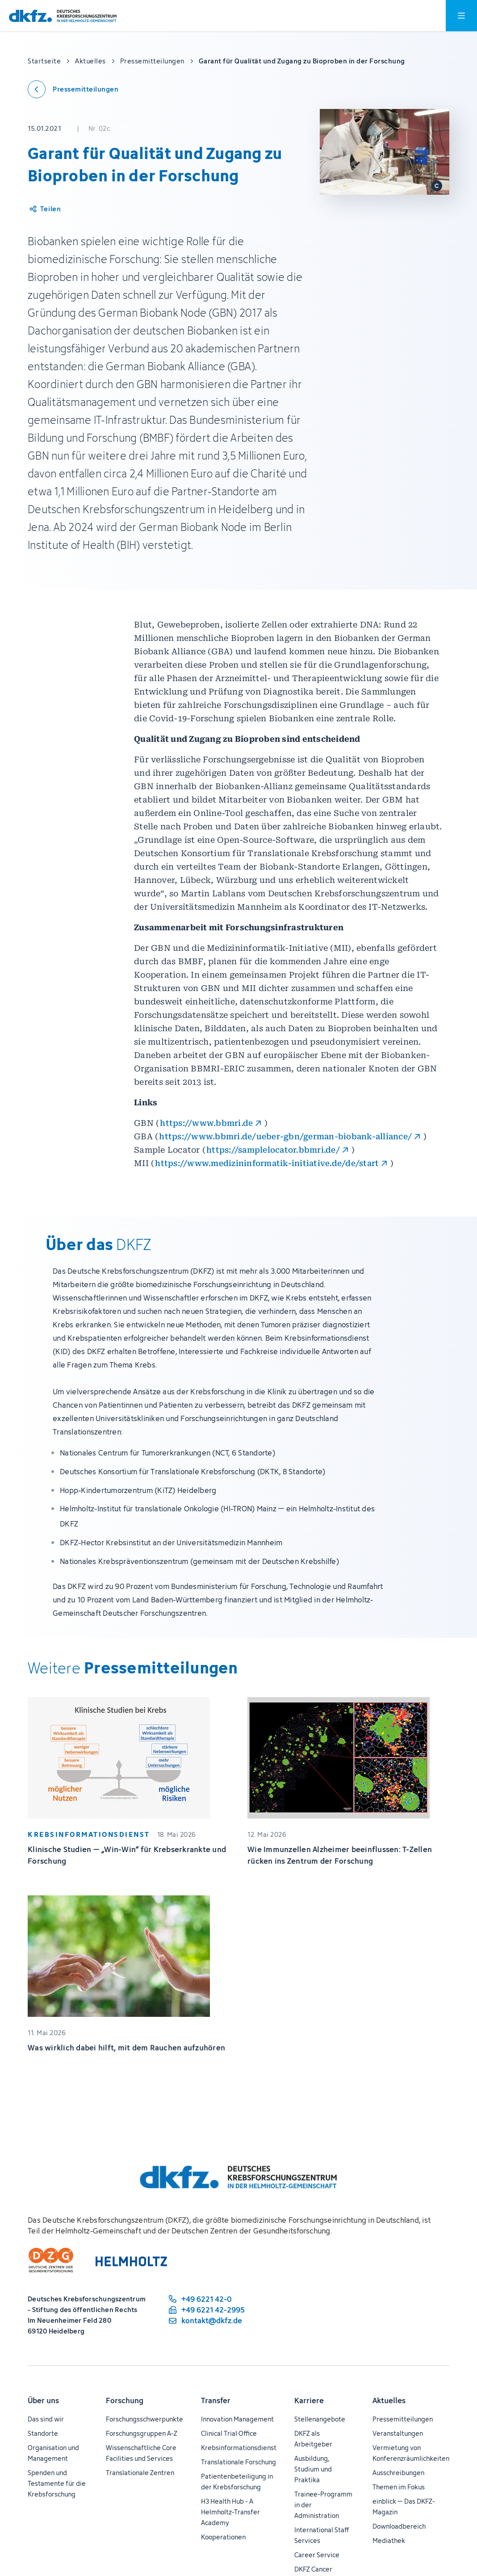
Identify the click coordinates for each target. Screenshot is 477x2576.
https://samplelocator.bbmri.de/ (273, 1149)
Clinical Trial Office (229, 2433)
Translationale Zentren (140, 2472)
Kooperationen (223, 2537)
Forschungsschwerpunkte (144, 2419)
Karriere (309, 2400)
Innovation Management (237, 2419)
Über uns (43, 2400)
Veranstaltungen (397, 2433)
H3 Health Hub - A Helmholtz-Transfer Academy (230, 2512)
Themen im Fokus (398, 2487)
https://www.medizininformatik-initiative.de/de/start (267, 1163)
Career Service (316, 2555)
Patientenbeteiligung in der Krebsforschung (237, 2481)
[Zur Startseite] (63, 16)
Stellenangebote (319, 2419)
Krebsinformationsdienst (238, 2447)
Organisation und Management (53, 2452)
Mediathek (388, 2540)
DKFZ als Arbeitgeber (313, 2438)
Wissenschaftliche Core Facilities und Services (141, 2452)
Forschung (124, 2400)
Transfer (215, 2400)
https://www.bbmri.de (206, 1123)
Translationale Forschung (238, 2462)
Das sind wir (46, 2419)
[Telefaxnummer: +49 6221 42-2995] (206, 2309)
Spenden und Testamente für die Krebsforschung (57, 2483)
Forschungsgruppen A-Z (141, 2433)
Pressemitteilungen (402, 2419)
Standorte (43, 2433)
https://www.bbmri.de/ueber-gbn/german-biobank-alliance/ (285, 1136)
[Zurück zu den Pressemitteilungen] (73, 89)
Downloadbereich (399, 2526)
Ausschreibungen (398, 2472)
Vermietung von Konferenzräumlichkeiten (410, 2452)
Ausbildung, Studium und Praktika (313, 2469)
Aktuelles (389, 2400)
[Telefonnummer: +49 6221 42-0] (206, 2299)
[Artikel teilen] (44, 209)
